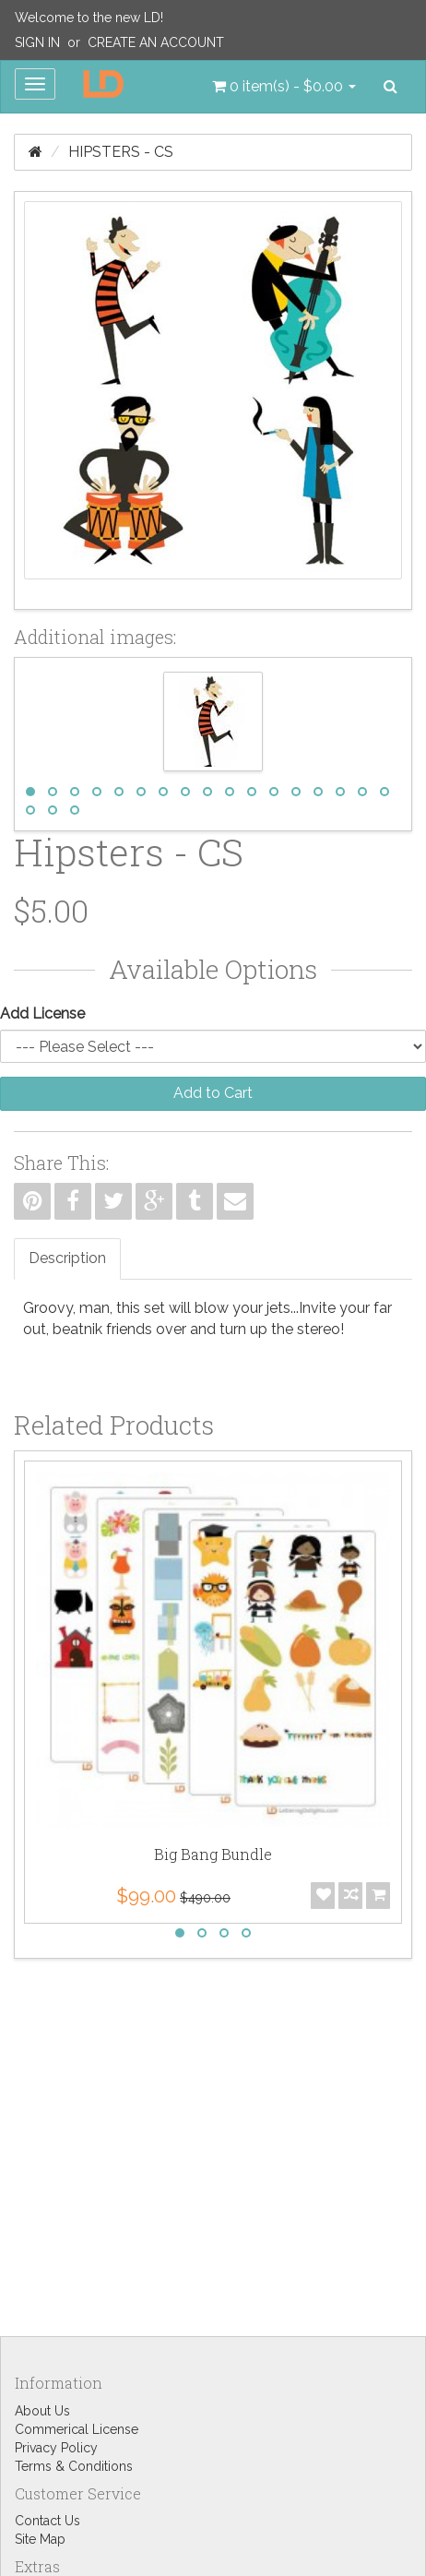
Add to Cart (213, 1093)
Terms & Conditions (74, 2466)
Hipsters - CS (120, 152)
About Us (42, 2410)
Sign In (37, 42)
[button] (284, 86)
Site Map (40, 2539)
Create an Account (156, 42)
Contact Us (47, 2520)
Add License (42, 1013)
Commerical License (76, 2429)
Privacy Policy (56, 2447)
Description (67, 1258)
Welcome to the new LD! (89, 17)
